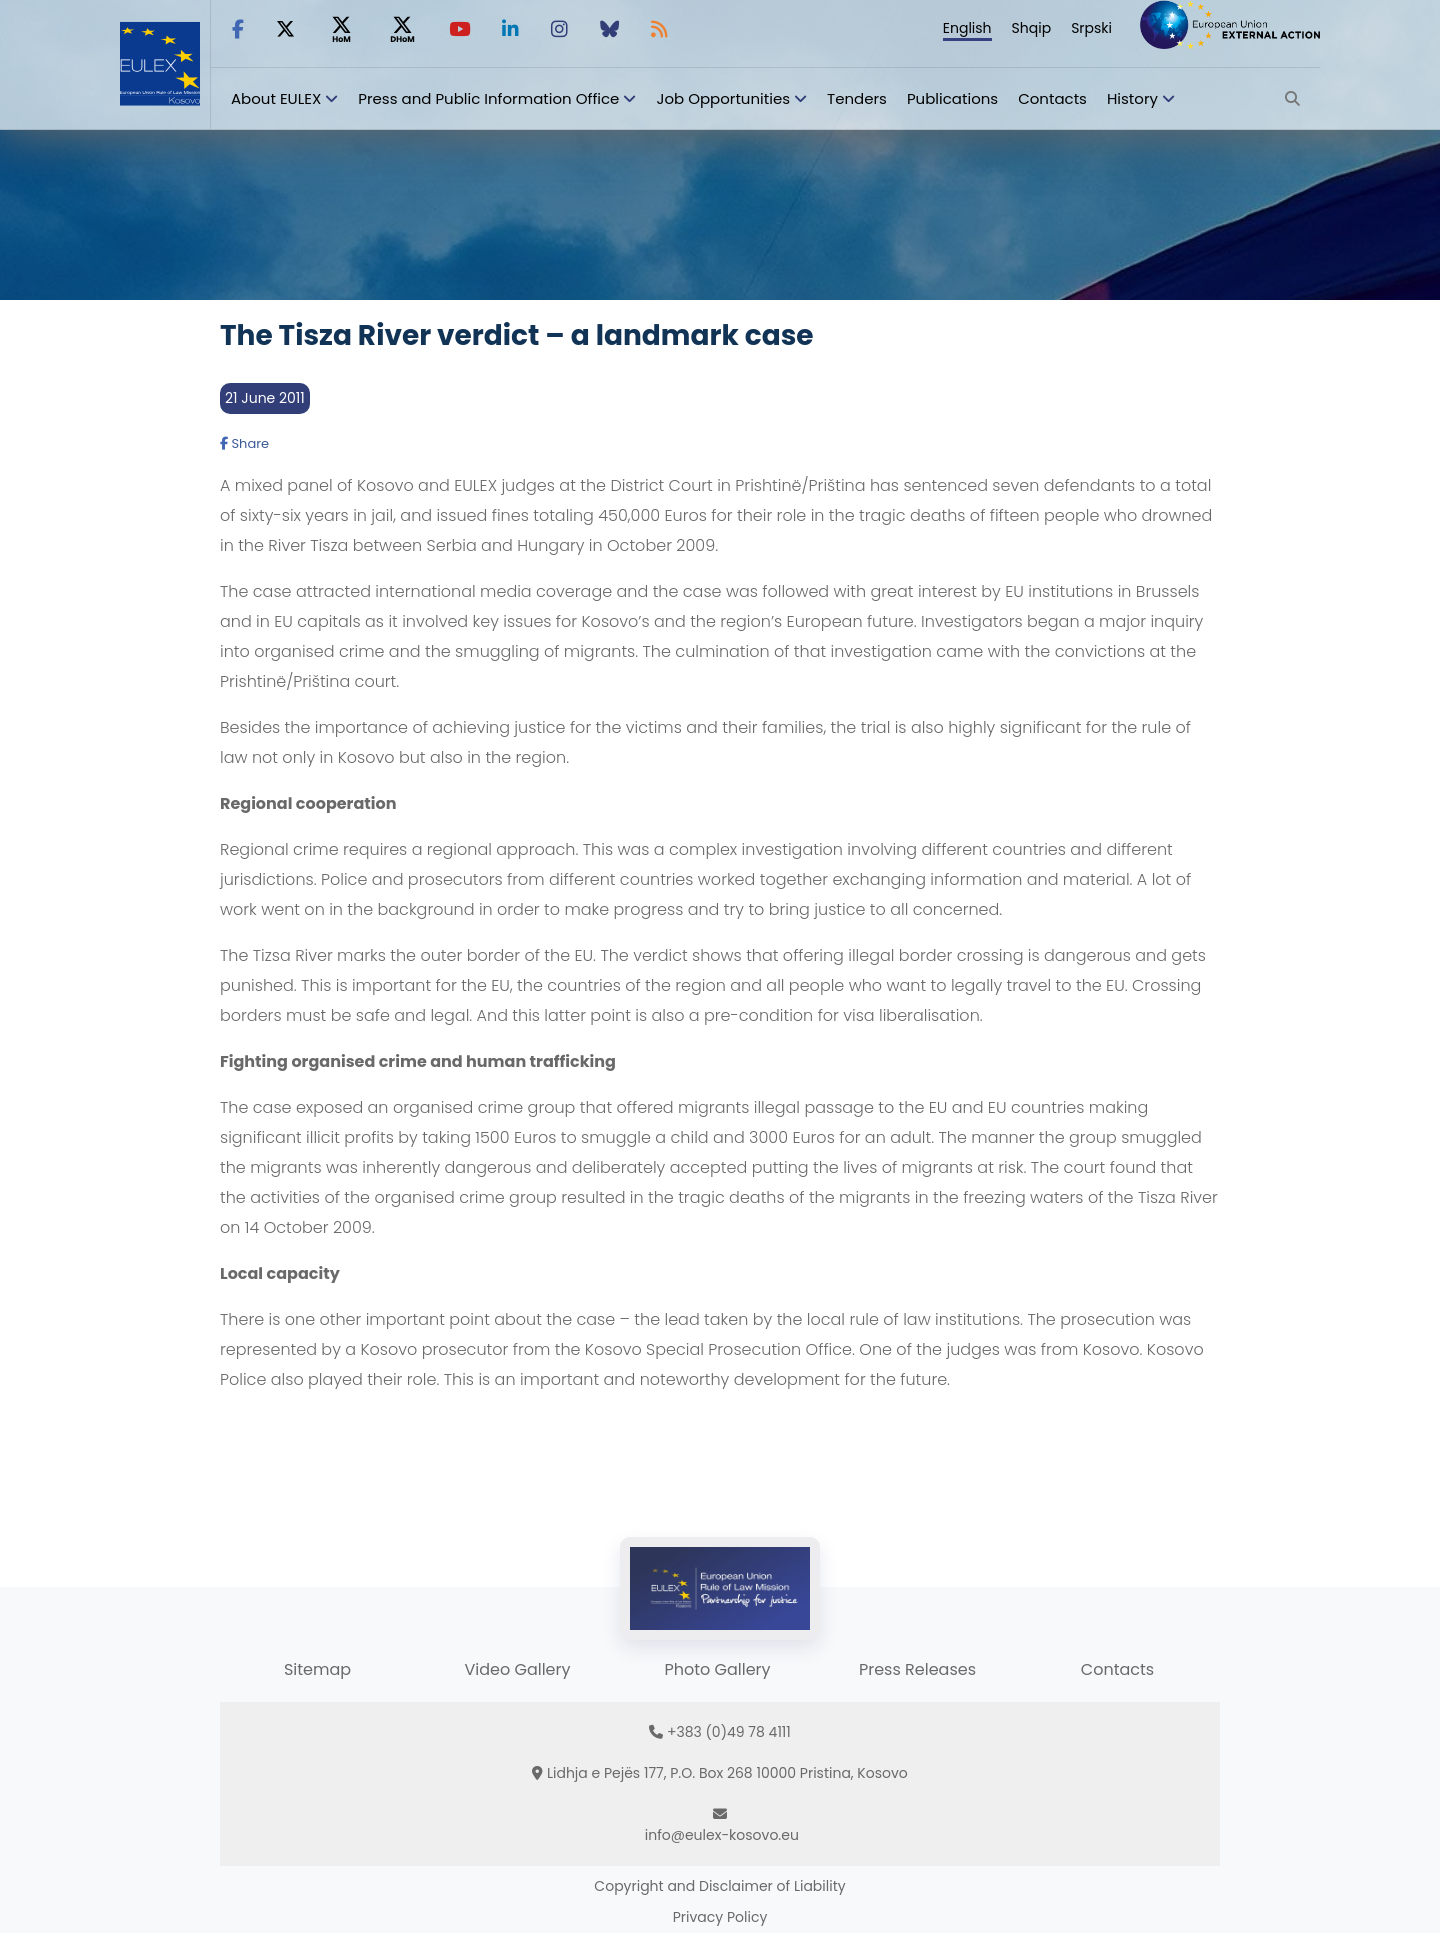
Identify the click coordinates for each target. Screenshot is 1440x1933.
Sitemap (317, 1669)
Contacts (1052, 98)
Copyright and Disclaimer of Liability (719, 1886)
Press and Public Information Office (488, 98)
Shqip (1032, 28)
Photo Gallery (717, 1669)
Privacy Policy (720, 1917)
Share (244, 443)
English (967, 28)
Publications (952, 98)
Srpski (1091, 28)
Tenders (857, 98)
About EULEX (276, 98)
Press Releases (917, 1669)
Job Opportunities (723, 98)
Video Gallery (517, 1669)
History (1132, 98)
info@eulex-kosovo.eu (722, 1835)
